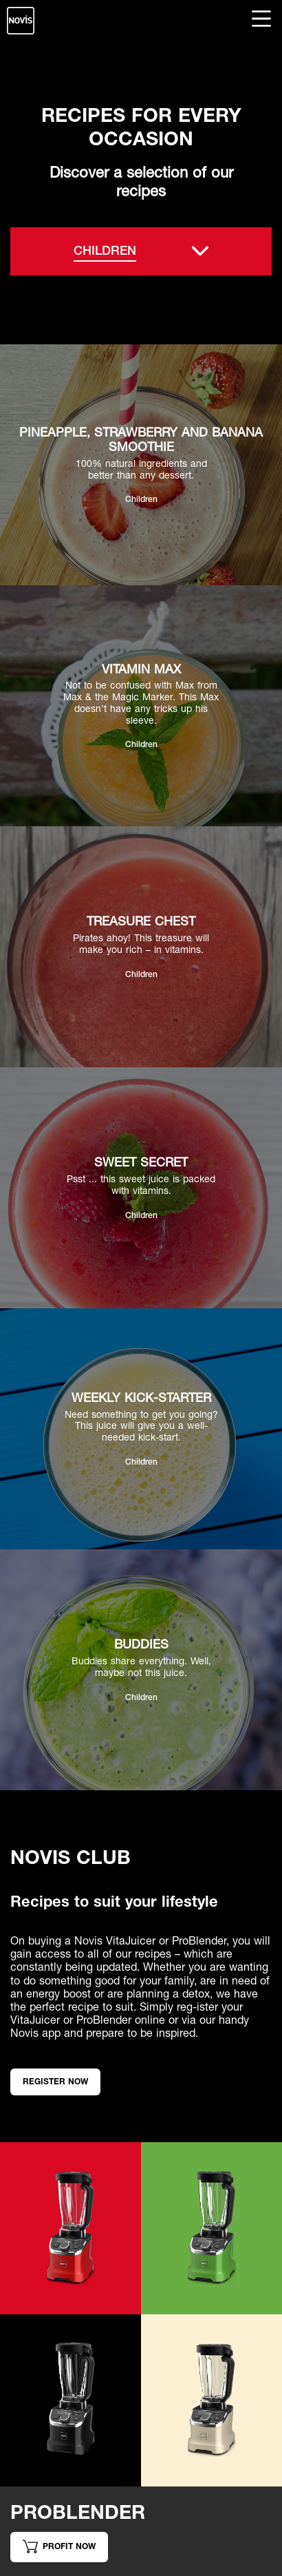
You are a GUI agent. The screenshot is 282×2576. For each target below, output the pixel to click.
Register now (55, 2081)
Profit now (59, 2546)
